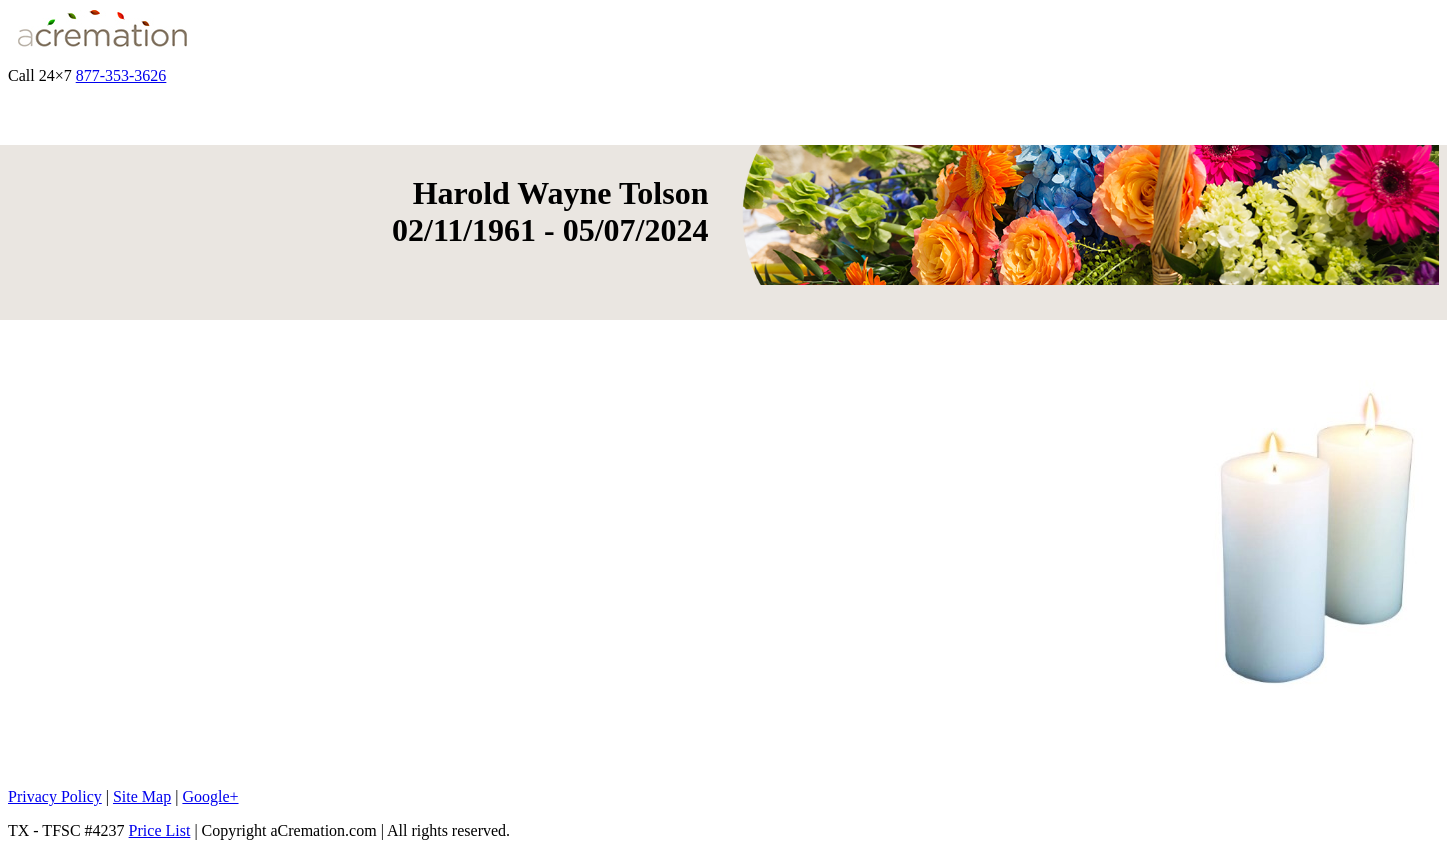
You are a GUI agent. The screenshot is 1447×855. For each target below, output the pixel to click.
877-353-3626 (121, 75)
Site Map (142, 796)
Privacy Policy (55, 796)
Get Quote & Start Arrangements (275, 75)
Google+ (210, 796)
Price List (160, 830)
